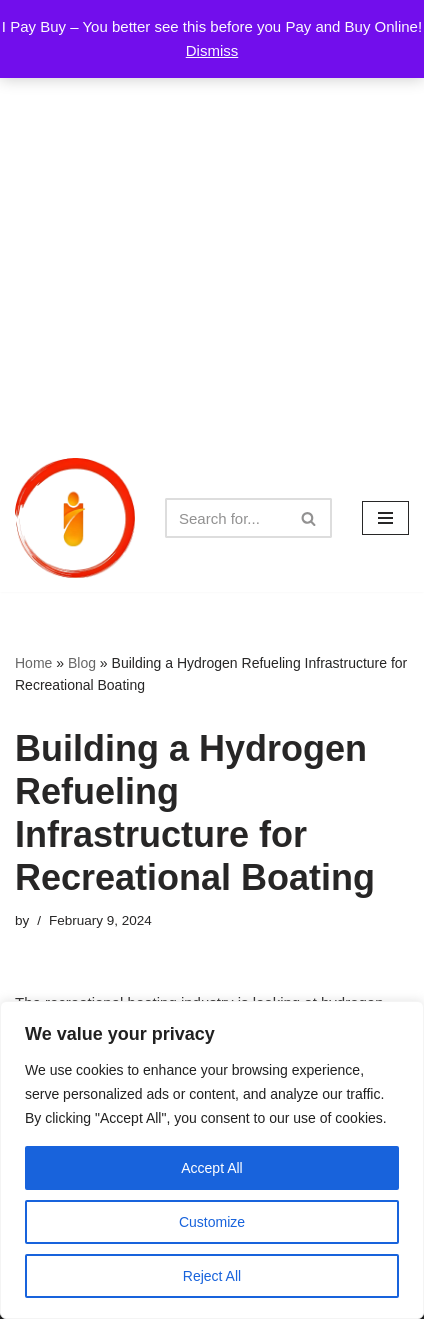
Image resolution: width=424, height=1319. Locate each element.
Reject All (212, 1276)
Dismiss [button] (212, 50)
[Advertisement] (212, 222)
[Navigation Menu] (385, 518)
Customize (212, 1222)
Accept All (211, 1168)
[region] (212, 1160)
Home (33, 663)
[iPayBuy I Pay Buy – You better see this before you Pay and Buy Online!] (75, 518)
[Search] (226, 518)
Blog (82, 663)
